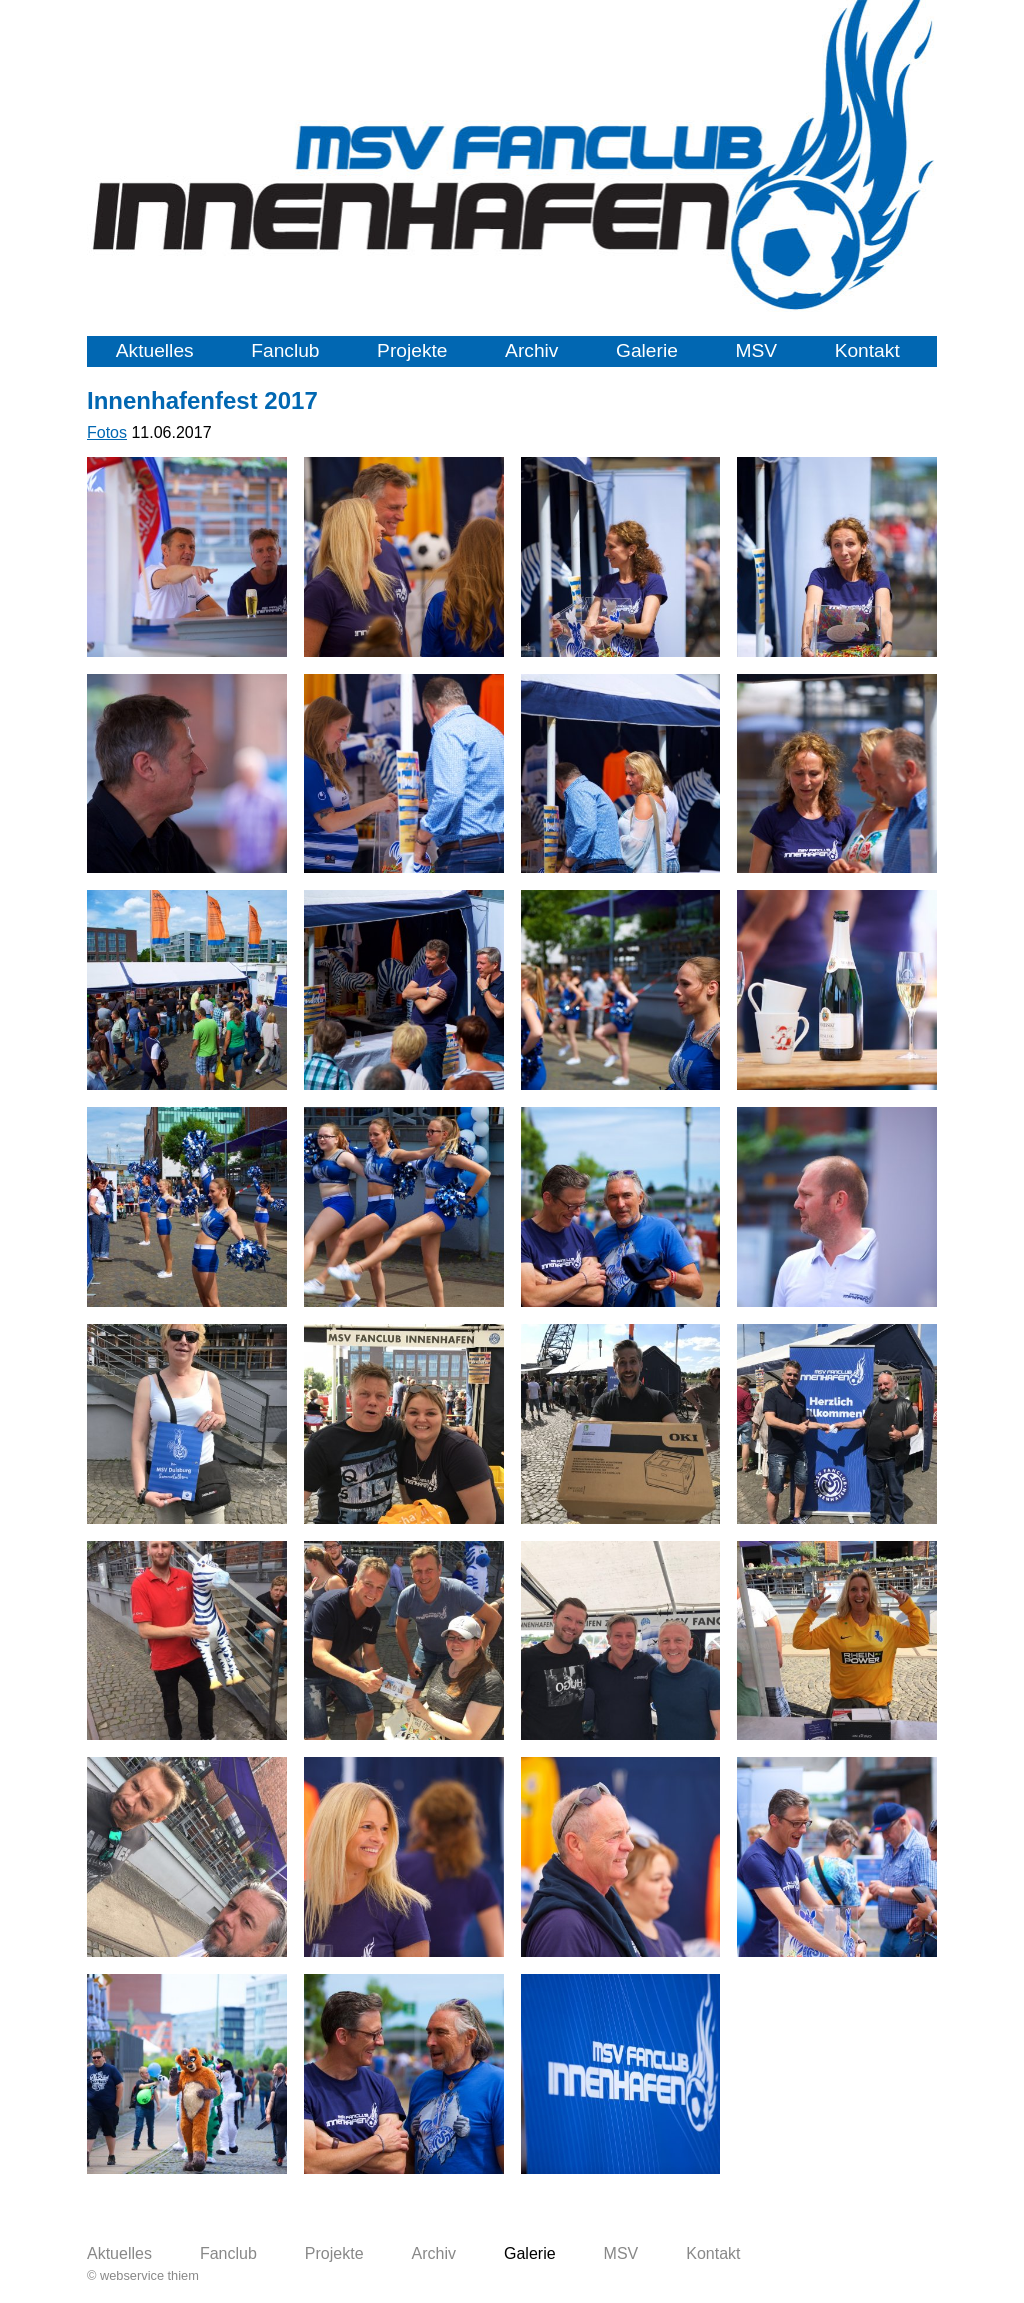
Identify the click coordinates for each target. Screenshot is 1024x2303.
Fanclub (285, 350)
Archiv (531, 350)
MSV (756, 350)
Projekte (412, 350)
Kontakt (867, 350)
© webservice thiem (143, 2275)
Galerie (647, 350)
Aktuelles (155, 350)
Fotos (107, 432)
